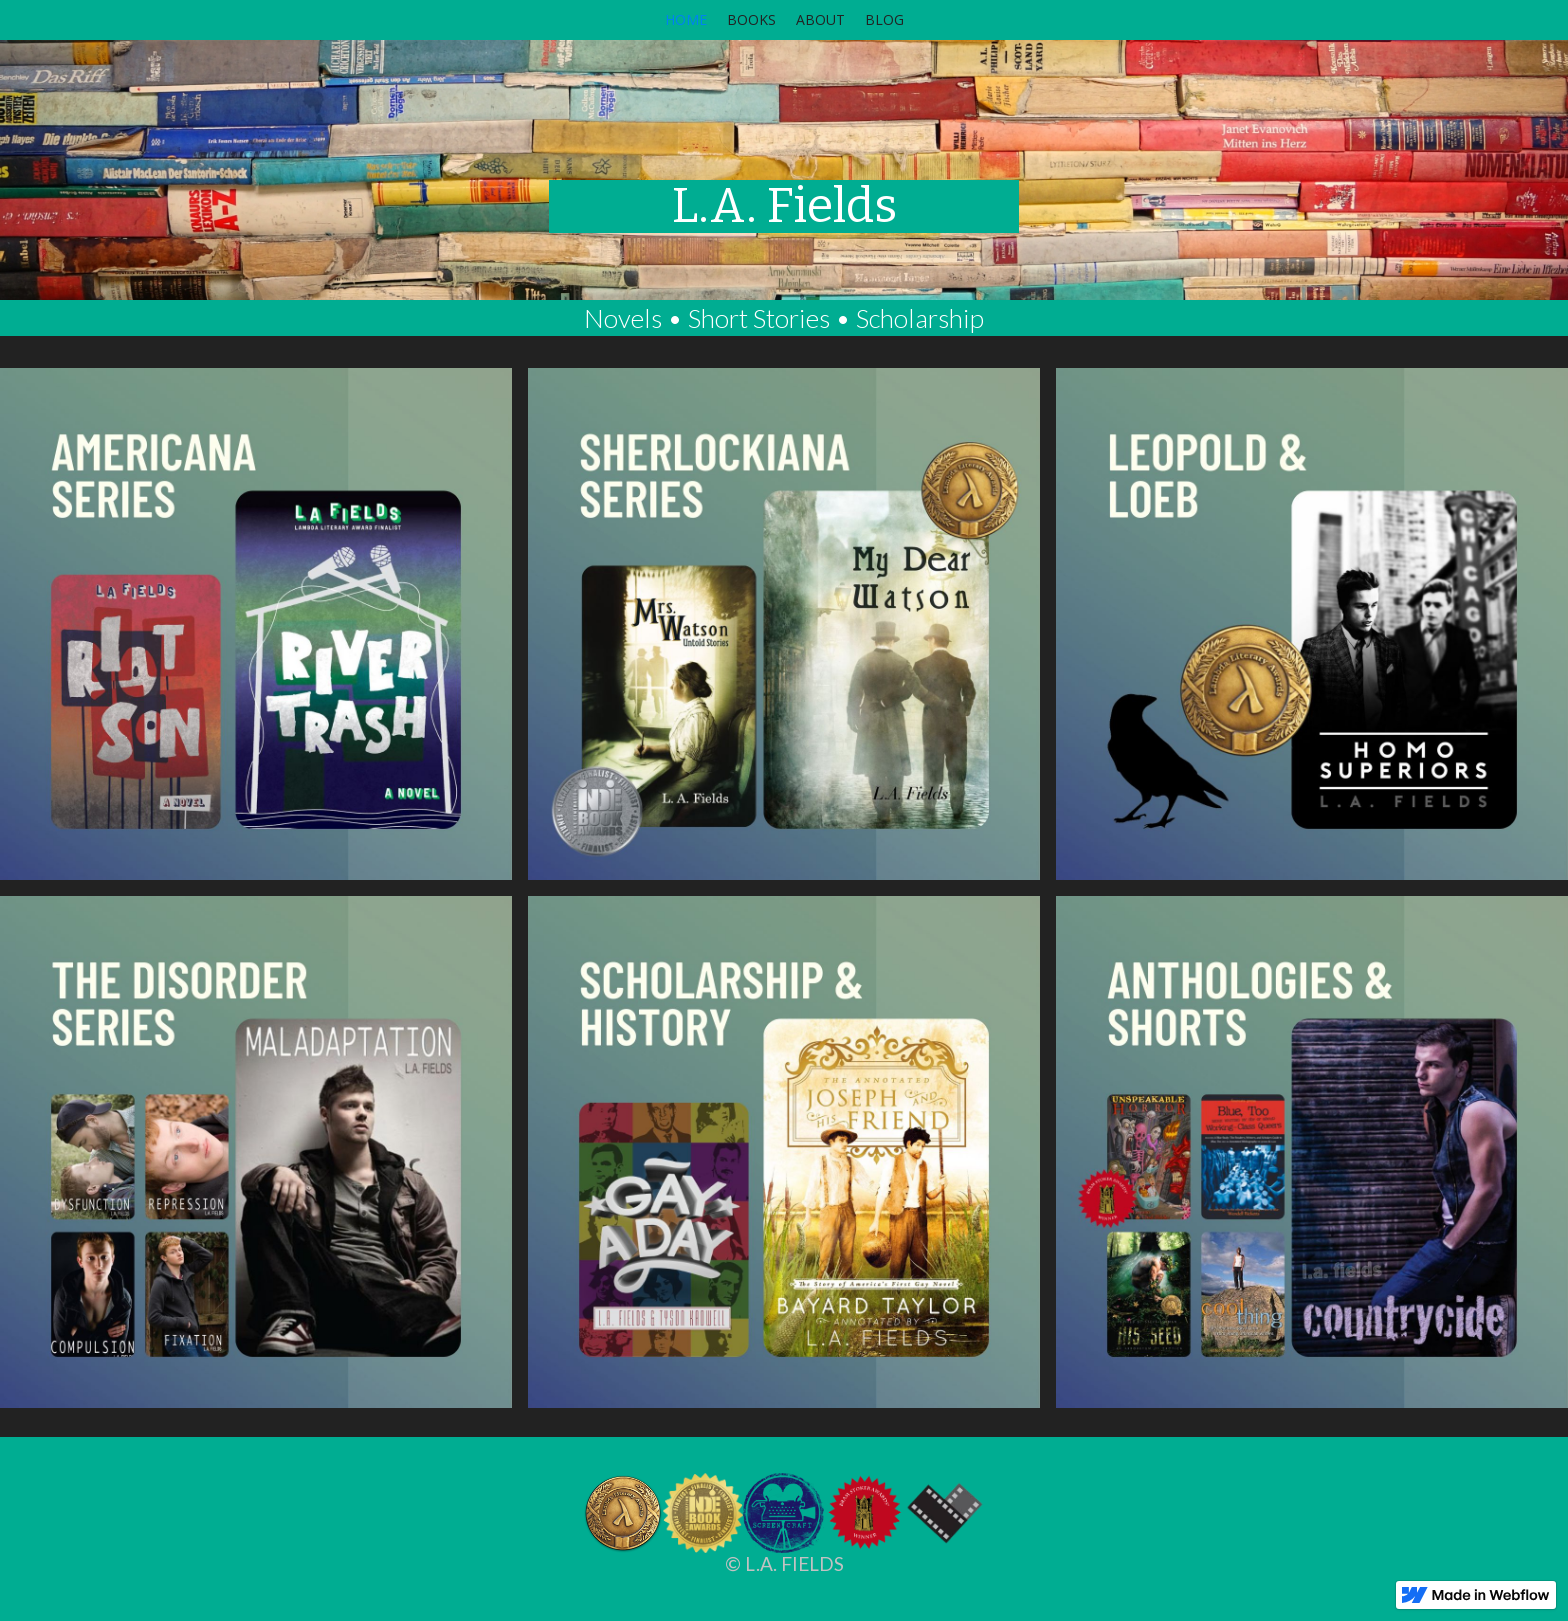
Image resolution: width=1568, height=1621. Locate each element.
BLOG (884, 19)
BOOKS (751, 19)
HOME (686, 19)
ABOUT (820, 19)
